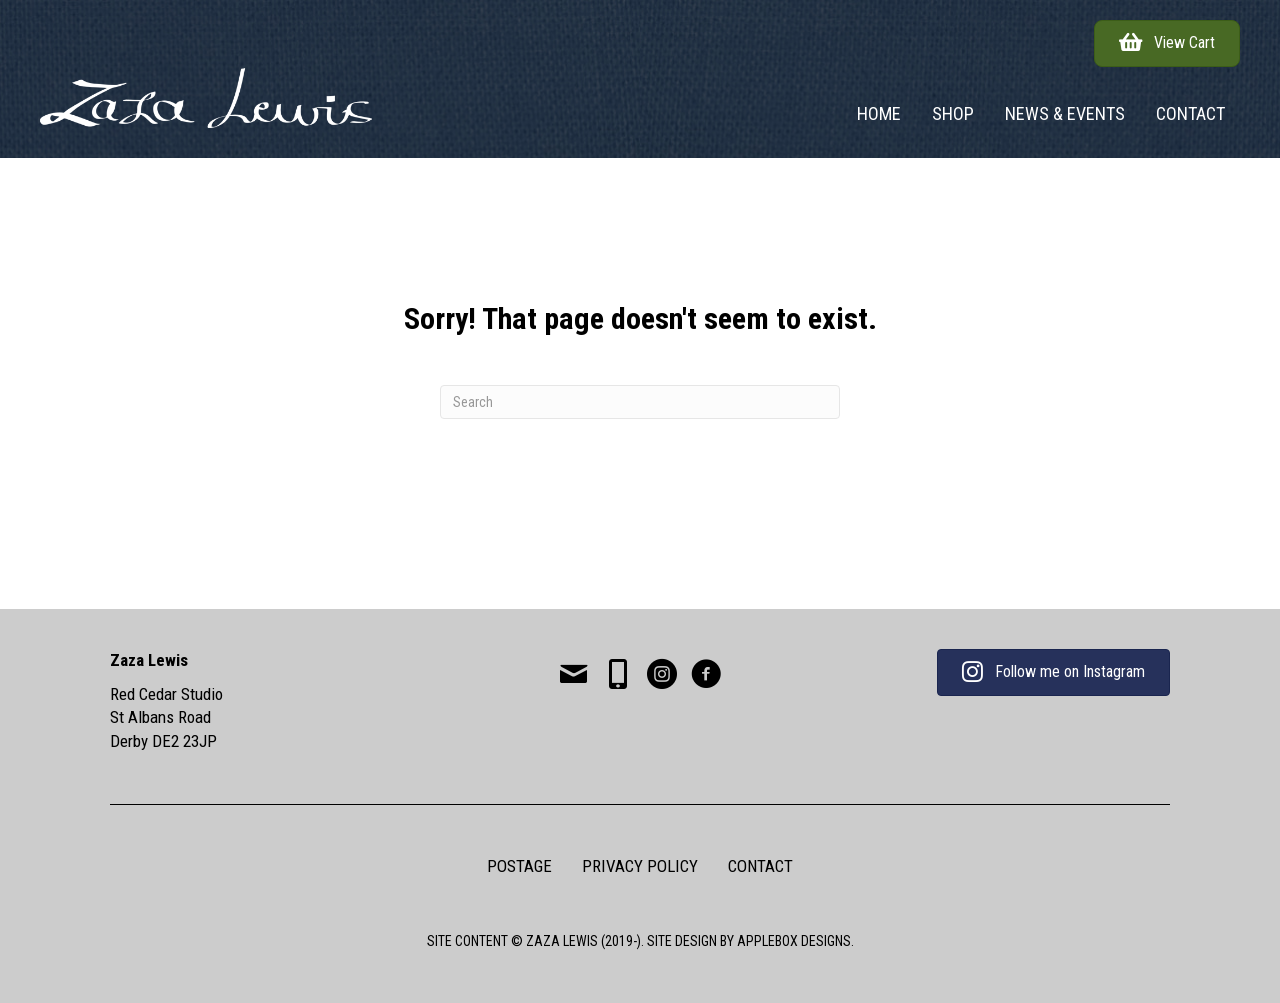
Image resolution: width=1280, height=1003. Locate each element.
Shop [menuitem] (953, 113)
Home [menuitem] (879, 113)
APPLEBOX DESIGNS (794, 941)
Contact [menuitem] (1190, 113)
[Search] (640, 402)
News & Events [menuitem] (1065, 113)
